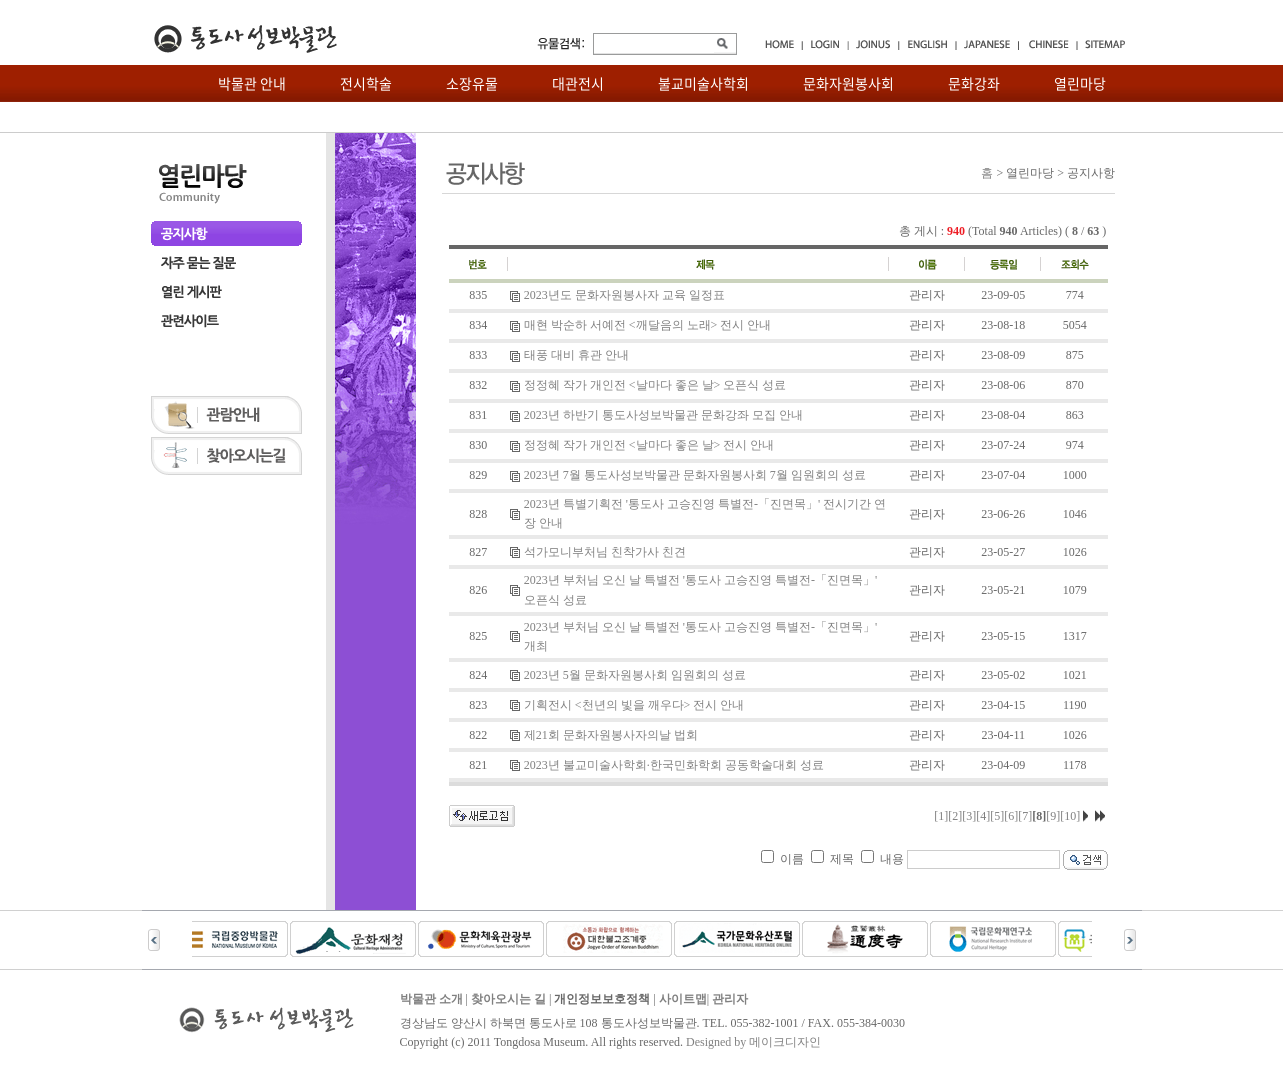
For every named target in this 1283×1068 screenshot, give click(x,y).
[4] (983, 816)
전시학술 (366, 83)
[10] (1070, 816)
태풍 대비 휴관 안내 (576, 355)
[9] (1053, 816)
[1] (941, 816)
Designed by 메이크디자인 (753, 1042)
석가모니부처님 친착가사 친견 (605, 552)
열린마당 (1080, 83)
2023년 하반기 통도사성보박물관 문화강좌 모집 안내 (663, 415)
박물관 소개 (431, 999)
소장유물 (472, 83)
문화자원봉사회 (848, 83)
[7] (1025, 816)
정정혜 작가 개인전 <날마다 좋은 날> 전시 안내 (649, 445)
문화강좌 (974, 83)
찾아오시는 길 (508, 999)
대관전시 (578, 83)
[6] (1011, 816)
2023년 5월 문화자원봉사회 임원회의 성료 (635, 675)
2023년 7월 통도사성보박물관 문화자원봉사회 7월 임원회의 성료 (695, 475)
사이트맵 (683, 999)
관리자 (730, 999)
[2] (955, 816)
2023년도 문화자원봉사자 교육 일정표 (624, 295)
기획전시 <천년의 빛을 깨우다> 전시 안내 (634, 705)
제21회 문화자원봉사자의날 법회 (611, 735)
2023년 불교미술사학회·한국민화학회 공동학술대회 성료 (674, 765)
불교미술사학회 (703, 83)
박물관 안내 (252, 83)
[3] (969, 816)
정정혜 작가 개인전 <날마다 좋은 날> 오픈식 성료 (655, 385)
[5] (997, 816)
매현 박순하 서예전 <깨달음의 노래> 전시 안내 (648, 325)
